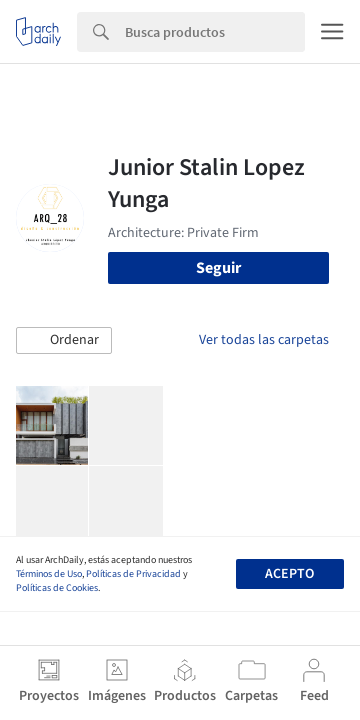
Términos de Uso (49, 574)
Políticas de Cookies (57, 588)
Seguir (218, 268)
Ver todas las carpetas (264, 340)
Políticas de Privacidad (133, 574)
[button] (64, 341)
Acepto (289, 574)
